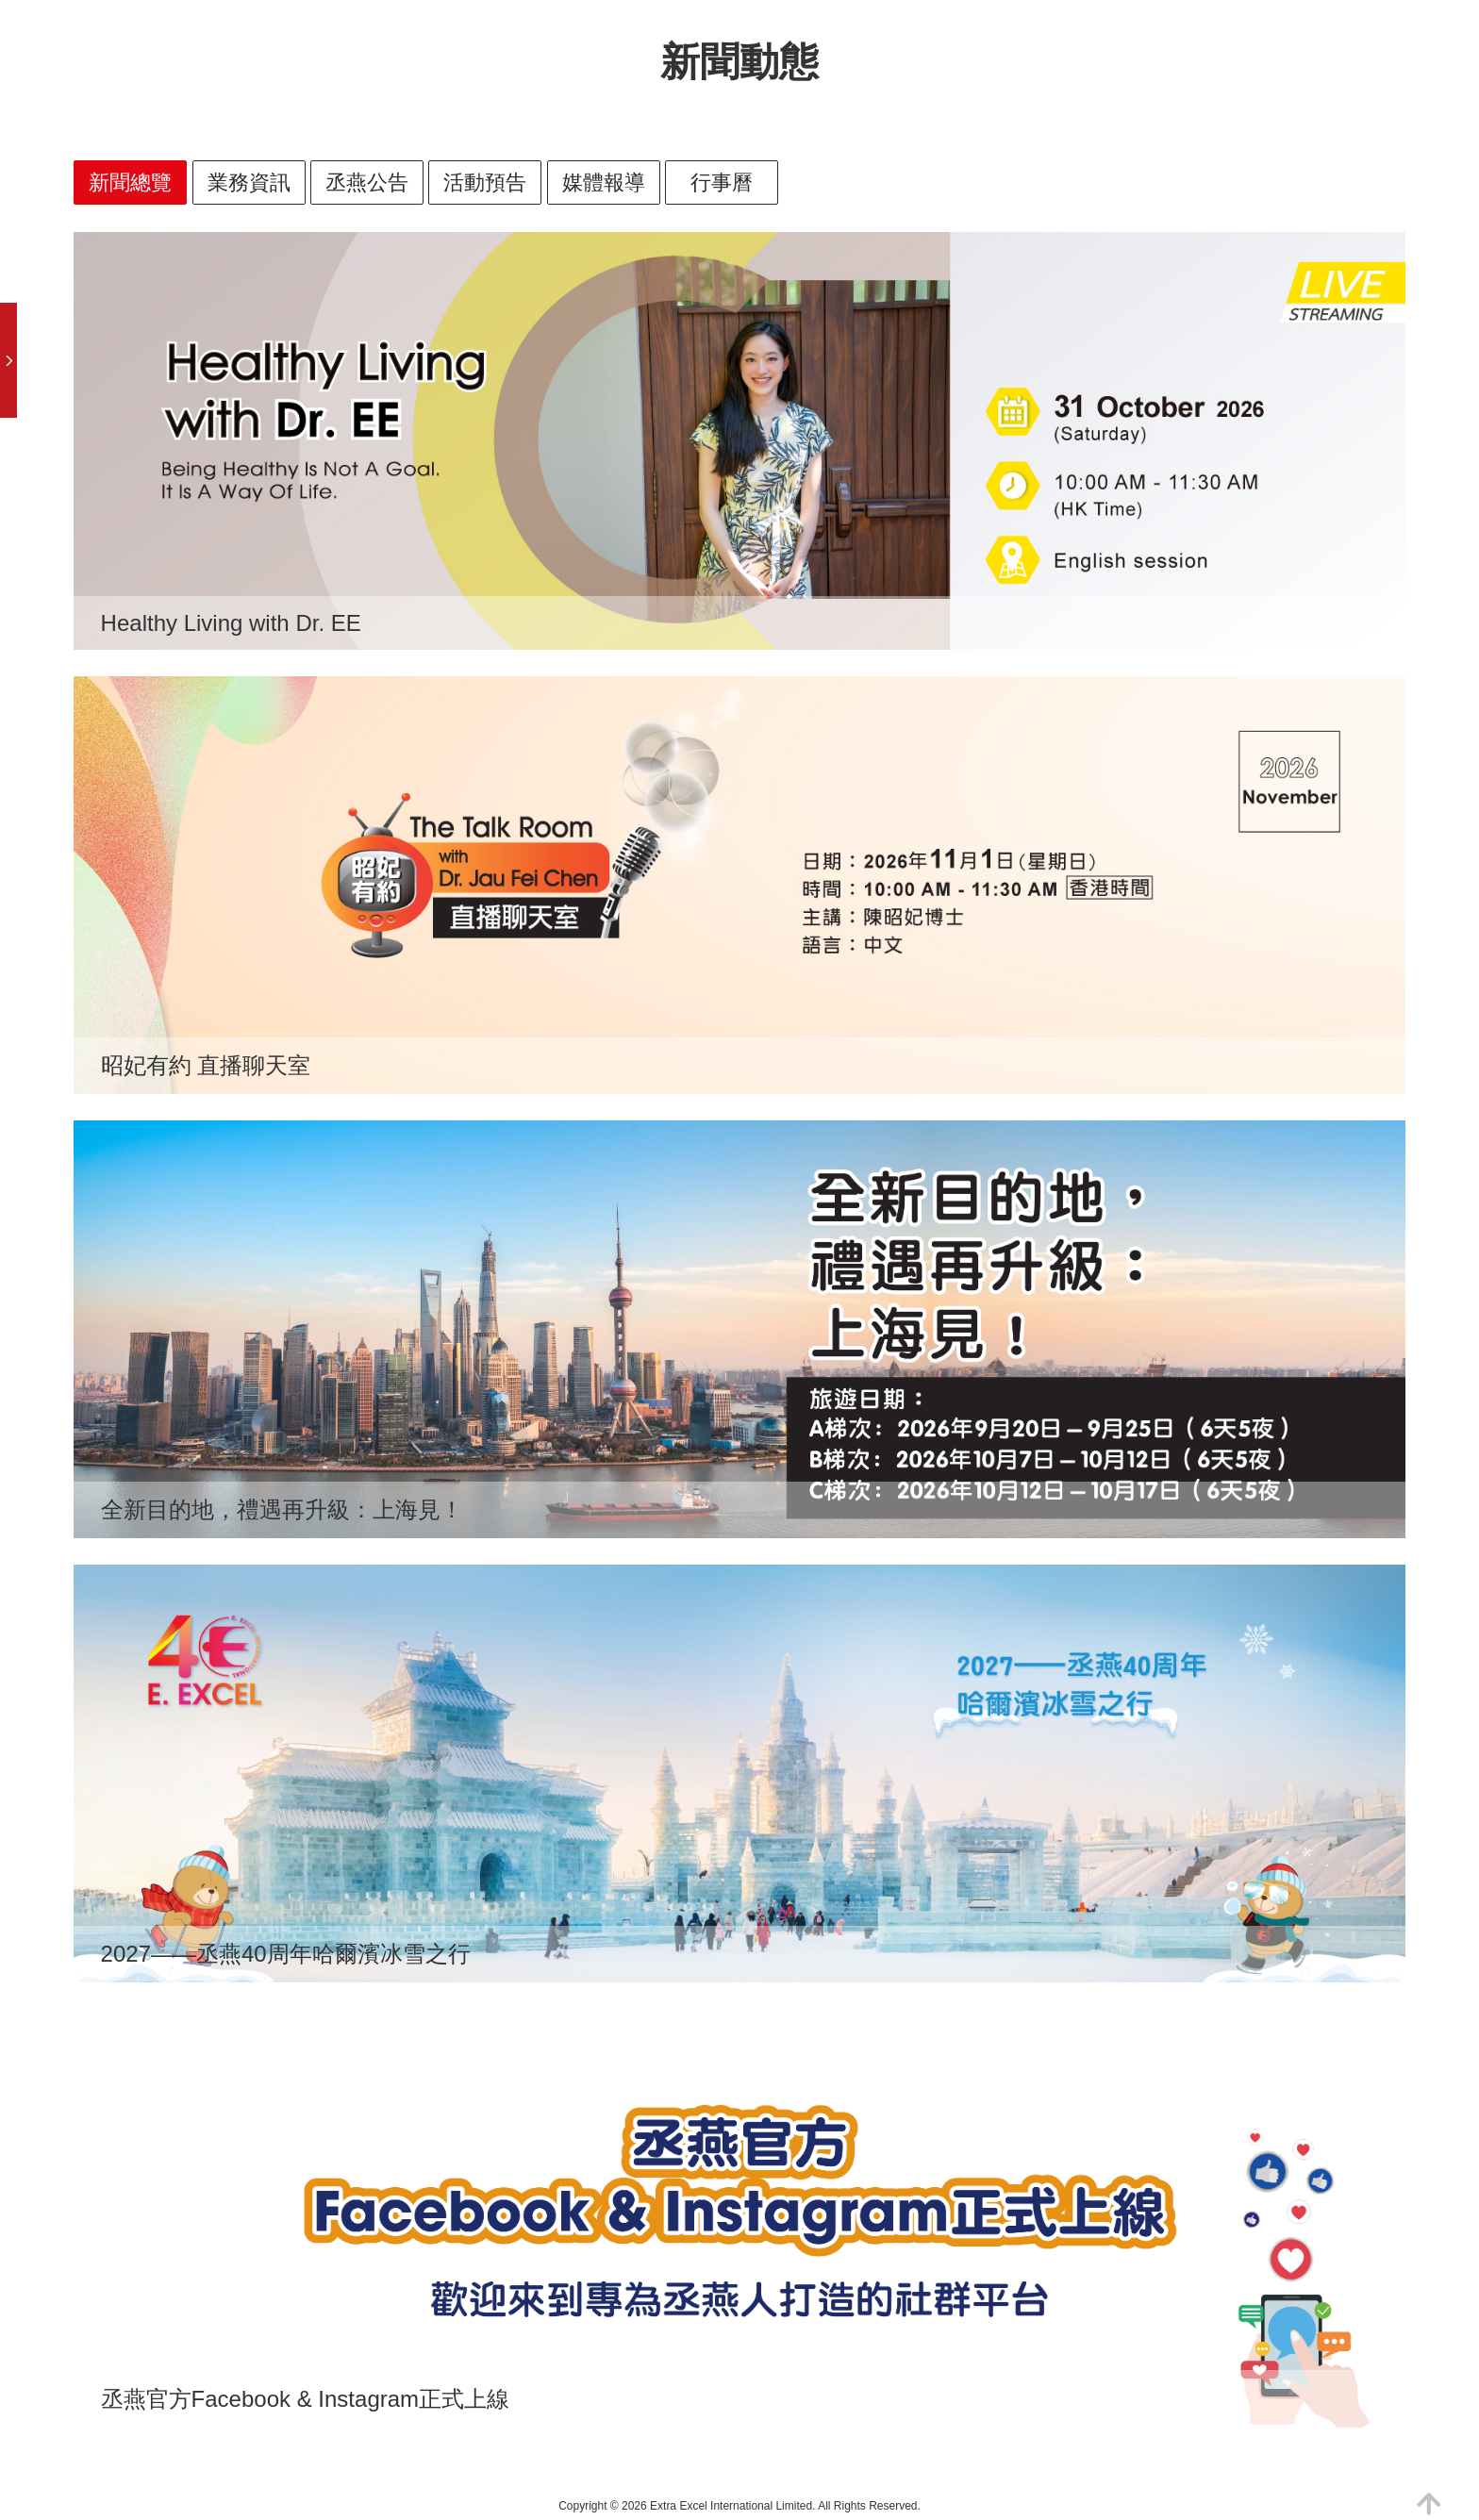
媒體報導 (603, 182)
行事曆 (721, 182)
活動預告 (484, 182)
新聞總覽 (130, 182)
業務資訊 (249, 182)
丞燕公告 (366, 182)
